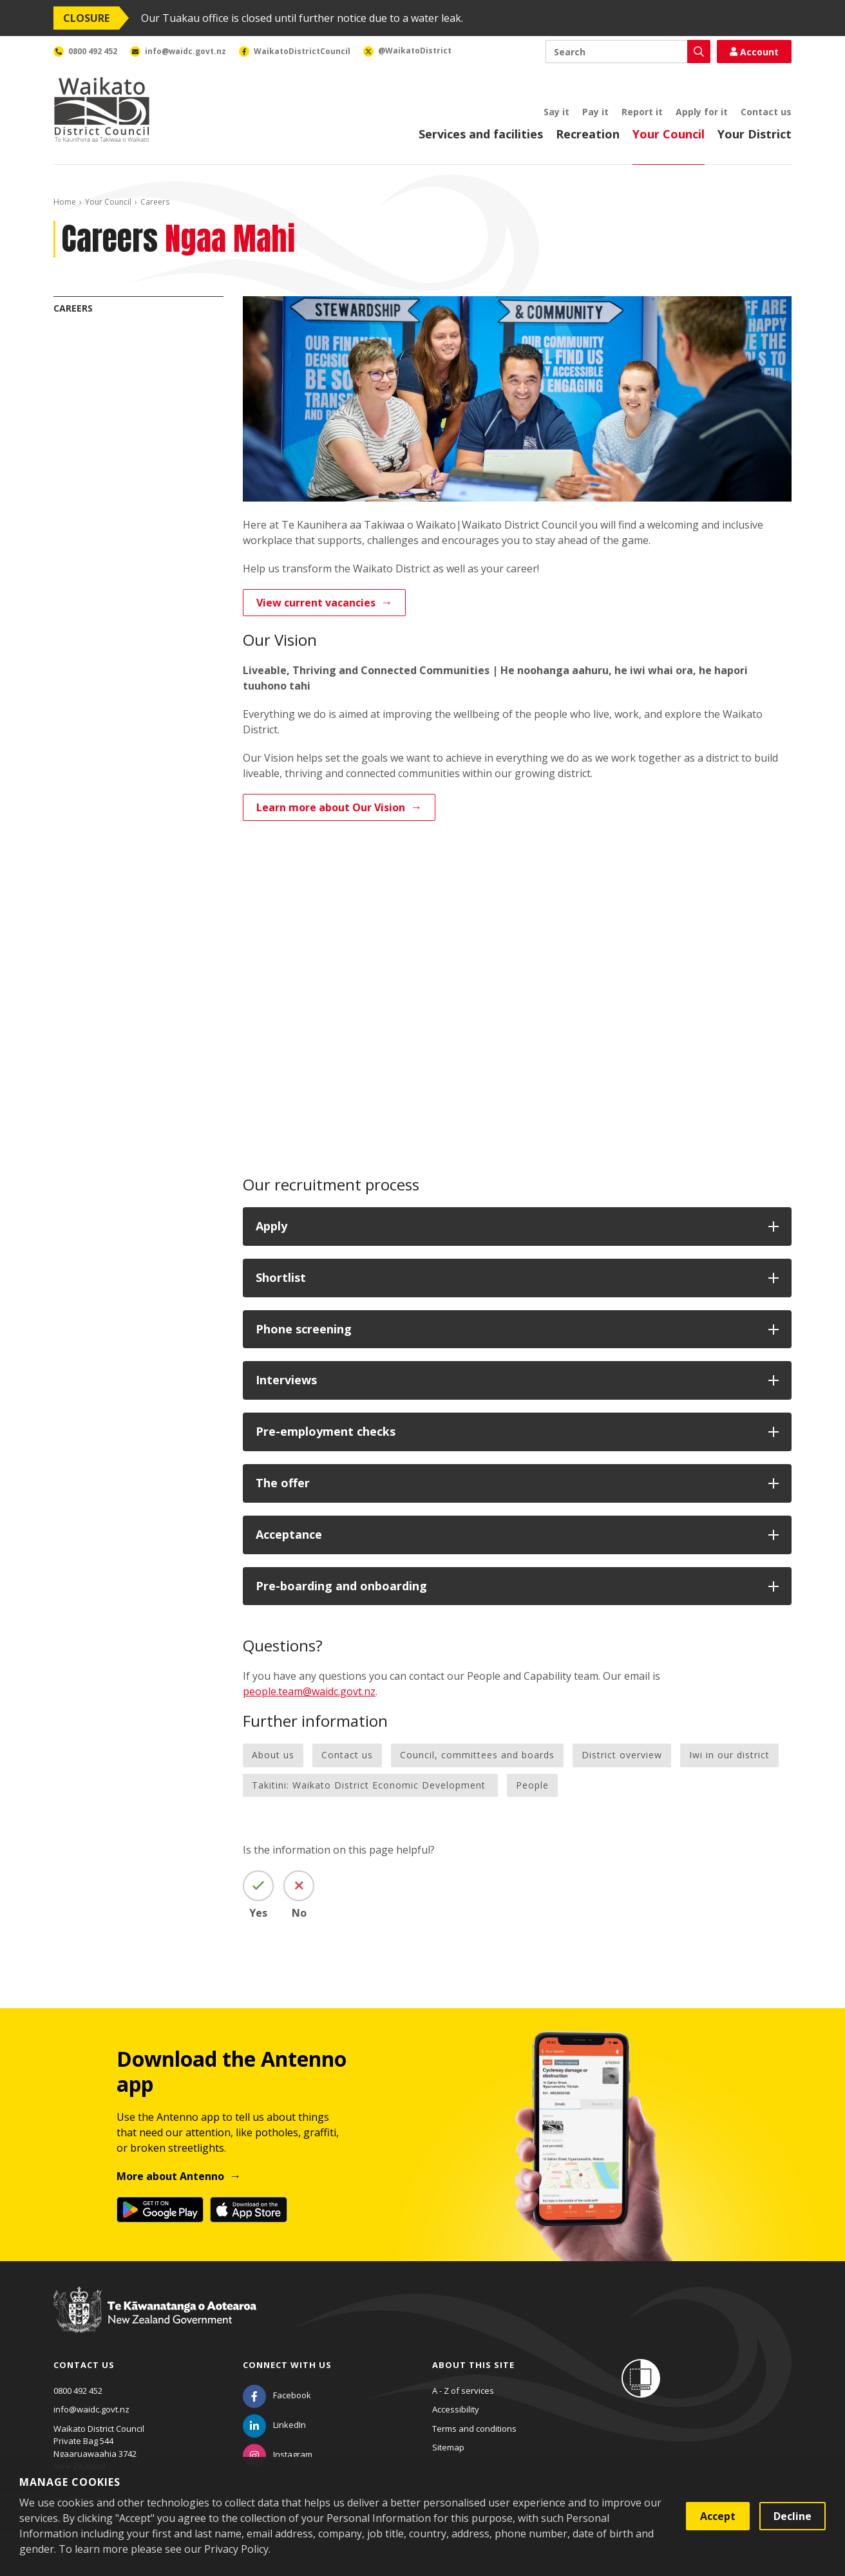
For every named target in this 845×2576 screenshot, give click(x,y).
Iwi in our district (729, 1755)
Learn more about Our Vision (330, 807)
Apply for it (702, 112)
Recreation (588, 134)
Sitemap (448, 2447)
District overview (622, 1755)
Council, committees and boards (477, 1755)
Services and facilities (481, 134)
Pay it (595, 112)
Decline (793, 2516)
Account (754, 52)
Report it (642, 112)
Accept (718, 2516)
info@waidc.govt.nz (91, 2409)
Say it (556, 112)
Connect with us (287, 2365)
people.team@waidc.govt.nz (309, 1691)
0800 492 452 (77, 2390)
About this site (473, 2365)
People (532, 1785)
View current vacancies (315, 603)
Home (64, 201)
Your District (754, 134)
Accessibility (455, 2409)
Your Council (668, 134)
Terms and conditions (474, 2428)
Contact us (766, 112)
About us (273, 1755)
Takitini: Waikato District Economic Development (370, 1785)
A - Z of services (463, 2390)
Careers (73, 308)
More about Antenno (170, 2176)
